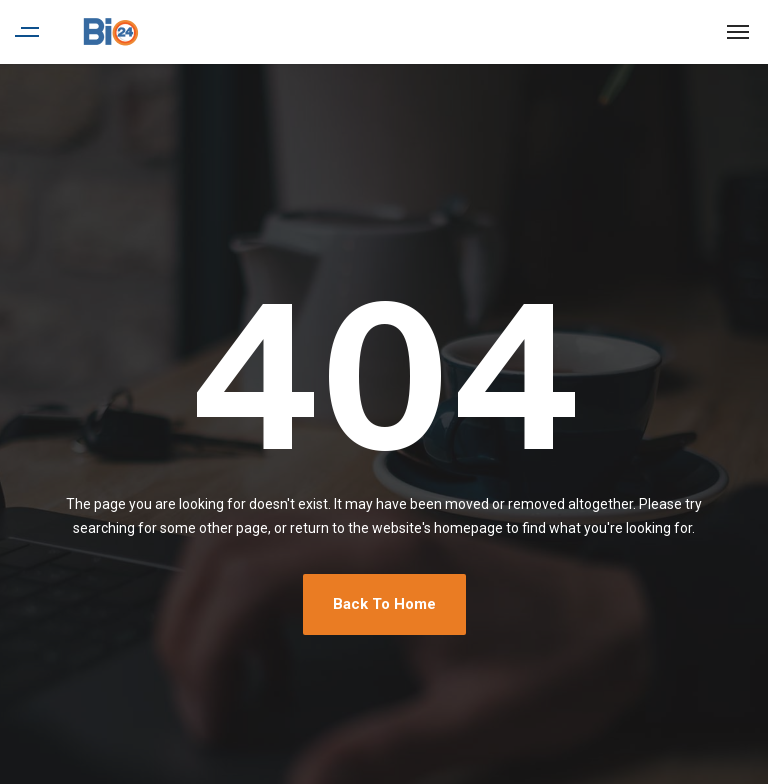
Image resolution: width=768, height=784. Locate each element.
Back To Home (384, 604)
